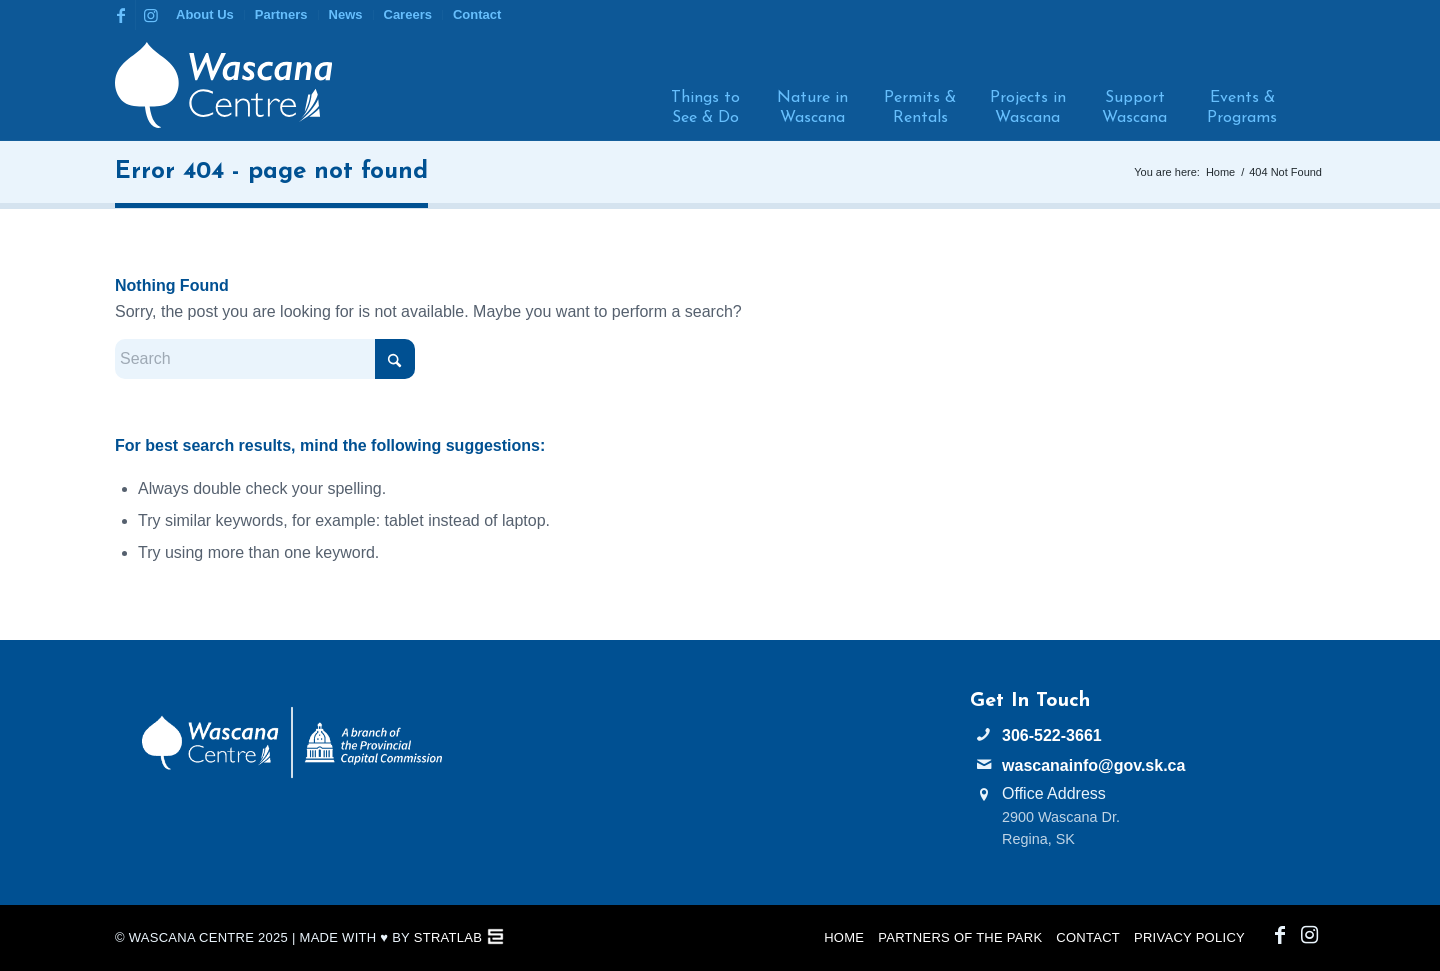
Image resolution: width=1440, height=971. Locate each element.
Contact (477, 14)
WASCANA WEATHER (720, 765)
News (346, 14)
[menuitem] (205, 15)
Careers (408, 14)
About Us (205, 14)
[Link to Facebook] (120, 15)
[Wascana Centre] (223, 85)
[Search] (1308, 85)
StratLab (448, 937)
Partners (281, 14)
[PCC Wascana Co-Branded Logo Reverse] (292, 742)
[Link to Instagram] (151, 15)
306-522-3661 (1052, 735)
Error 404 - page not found (271, 172)
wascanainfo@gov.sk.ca (1093, 765)
